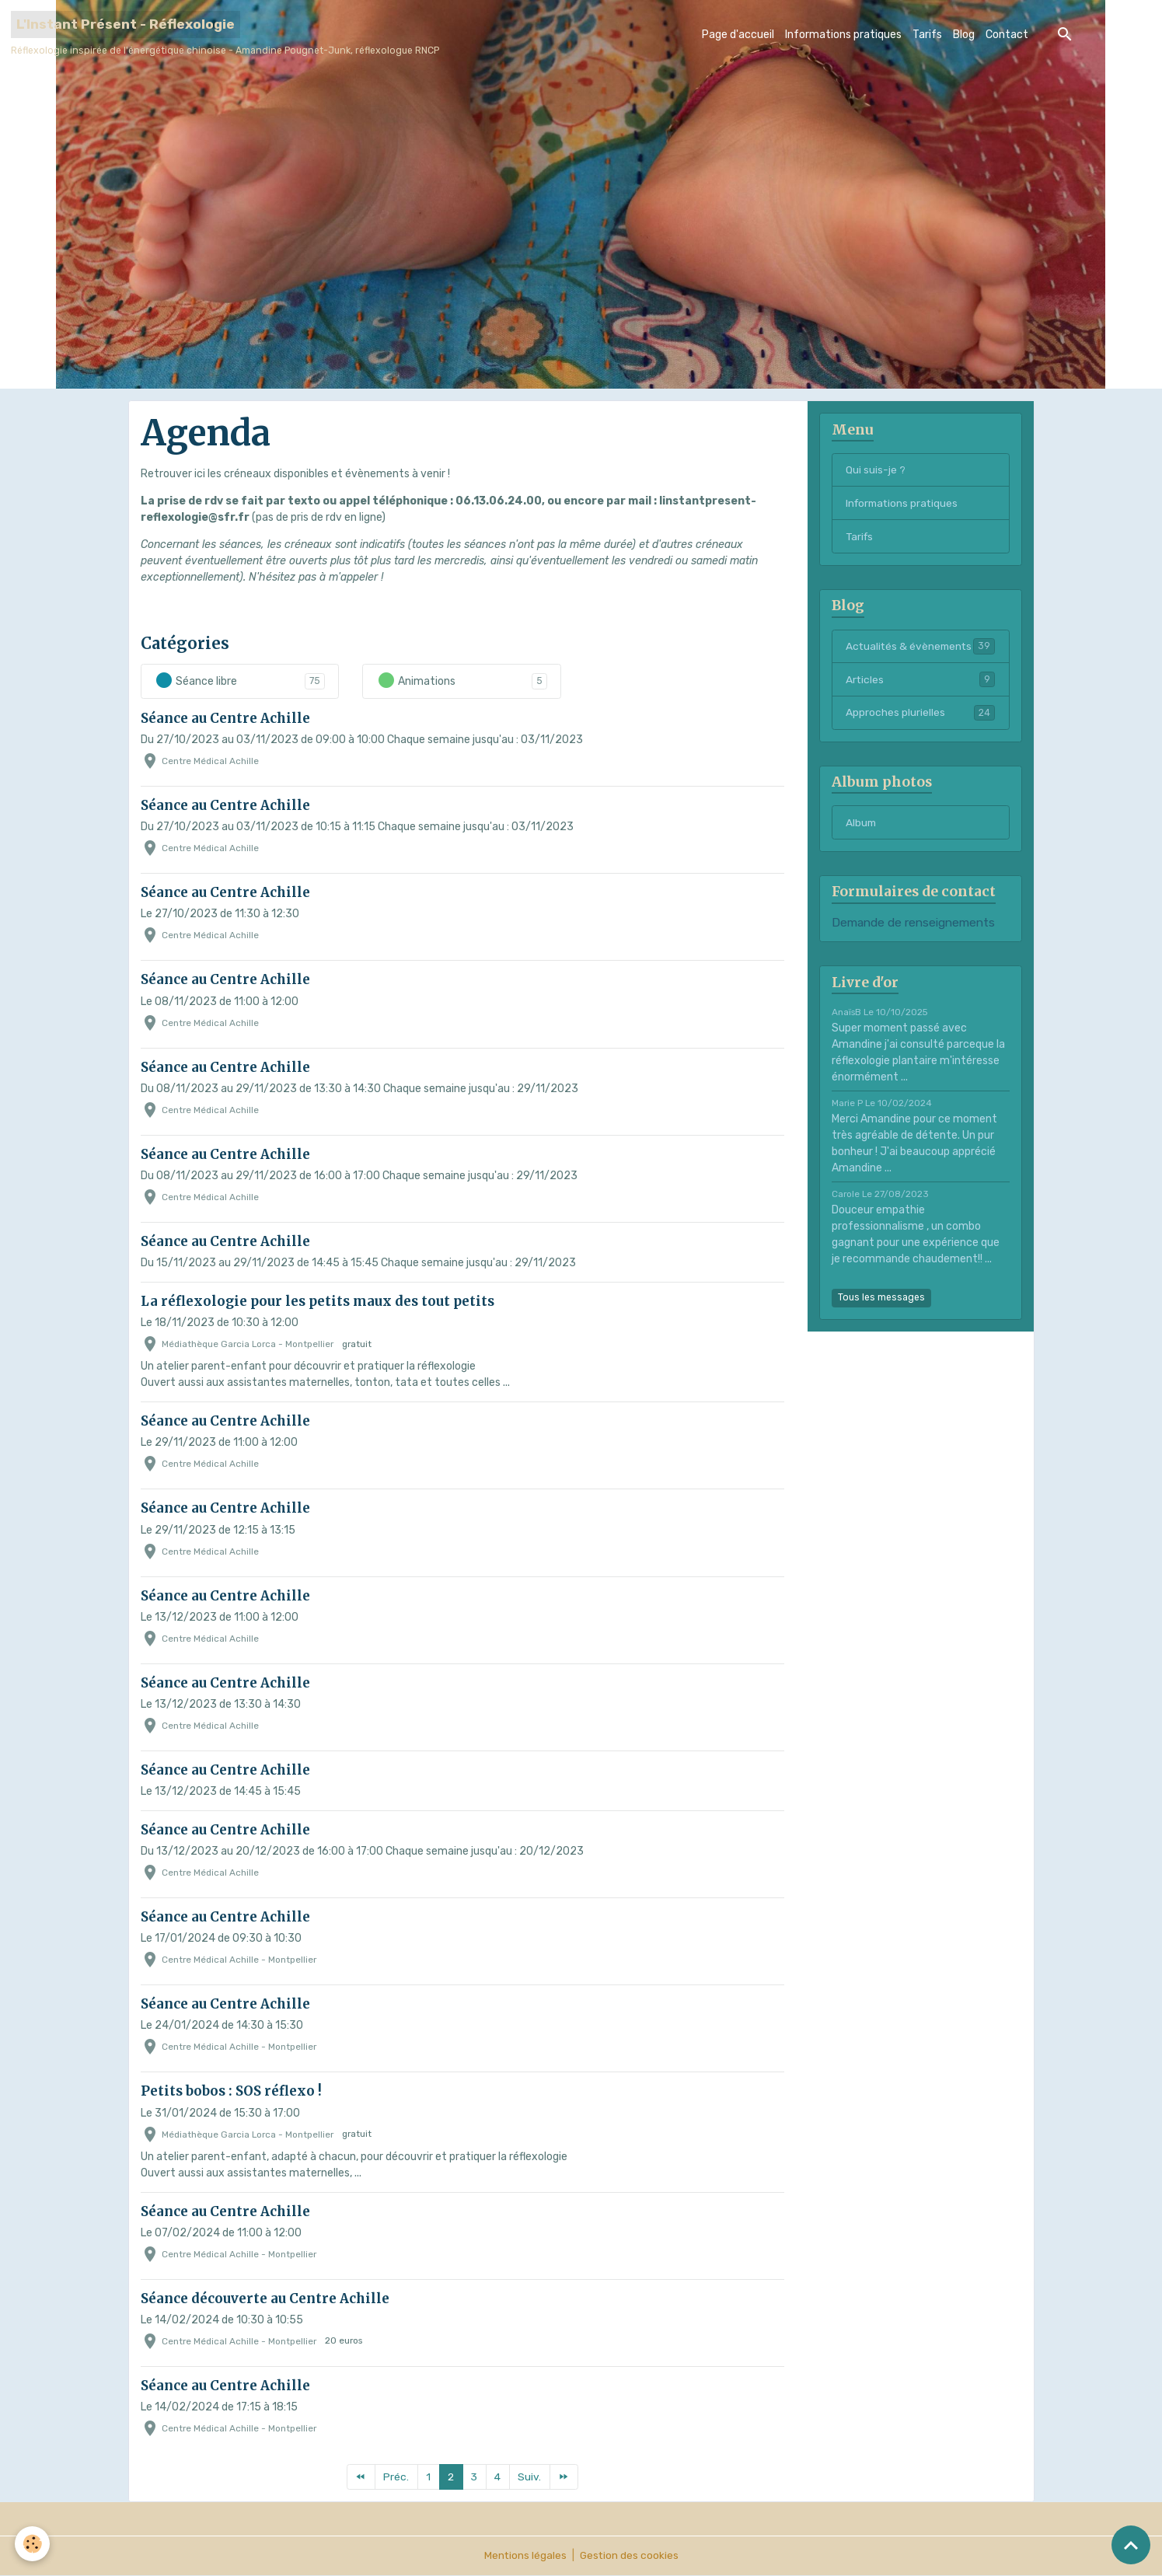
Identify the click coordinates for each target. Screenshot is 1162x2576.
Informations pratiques (843, 34)
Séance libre (196, 680)
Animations (416, 680)
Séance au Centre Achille (225, 718)
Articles (920, 696)
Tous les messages (881, 1315)
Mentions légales (524, 2556)
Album (862, 840)
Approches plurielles (920, 730)
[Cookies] (33, 2543)
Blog (964, 34)
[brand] (225, 34)
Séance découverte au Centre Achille (265, 2298)
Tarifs (927, 34)
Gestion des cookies (629, 2556)
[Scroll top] (1130, 2544)
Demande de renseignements (913, 941)
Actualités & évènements (920, 655)
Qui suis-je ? (876, 469)
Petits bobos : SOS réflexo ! (231, 2091)
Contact (1007, 34)
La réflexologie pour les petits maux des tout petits (317, 1301)
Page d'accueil (738, 34)
